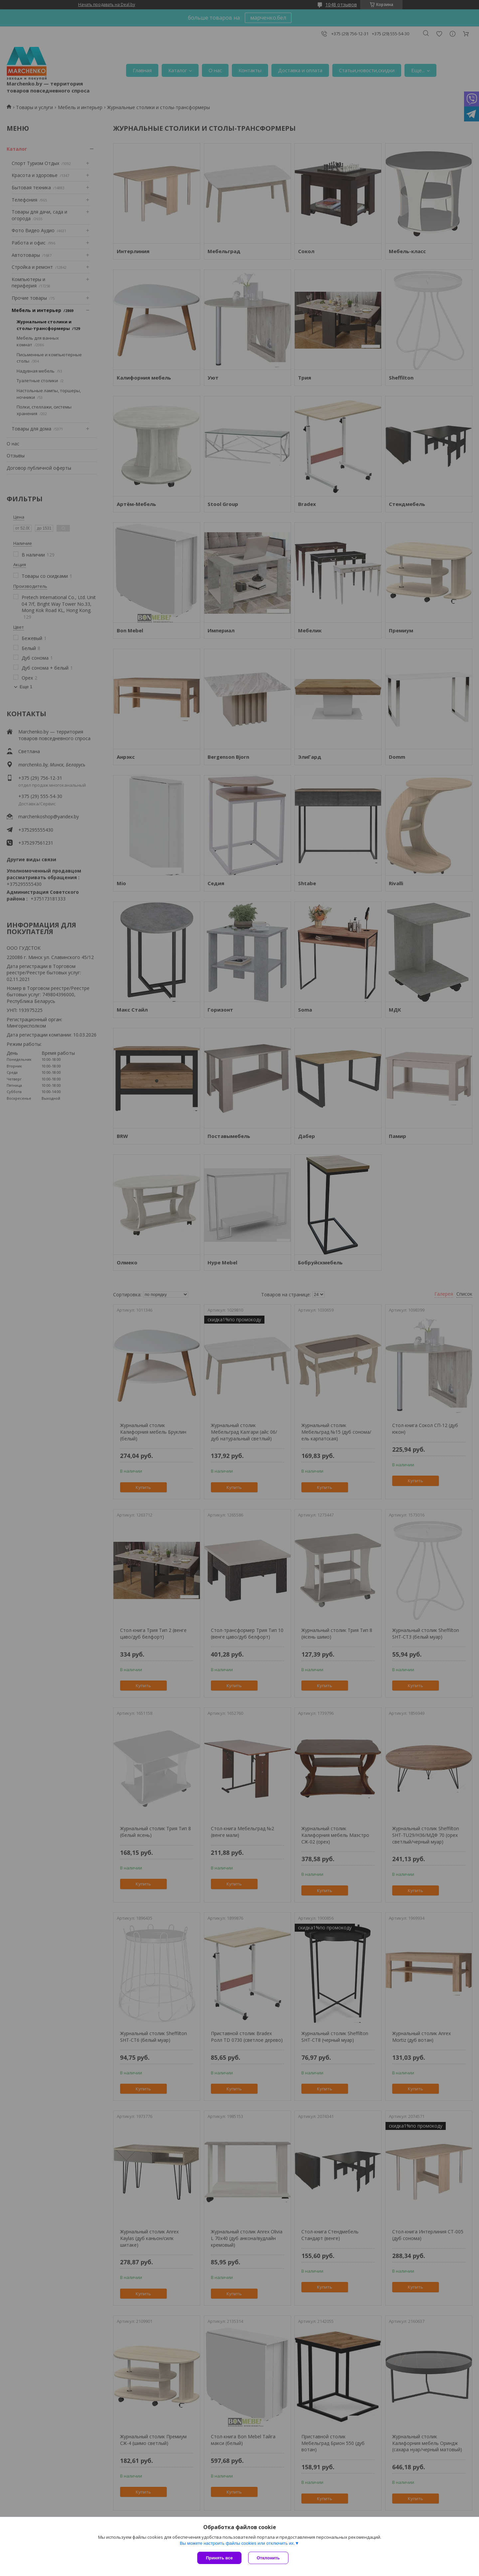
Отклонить (268, 2557)
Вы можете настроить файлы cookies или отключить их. (237, 2543)
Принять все (219, 2557)
